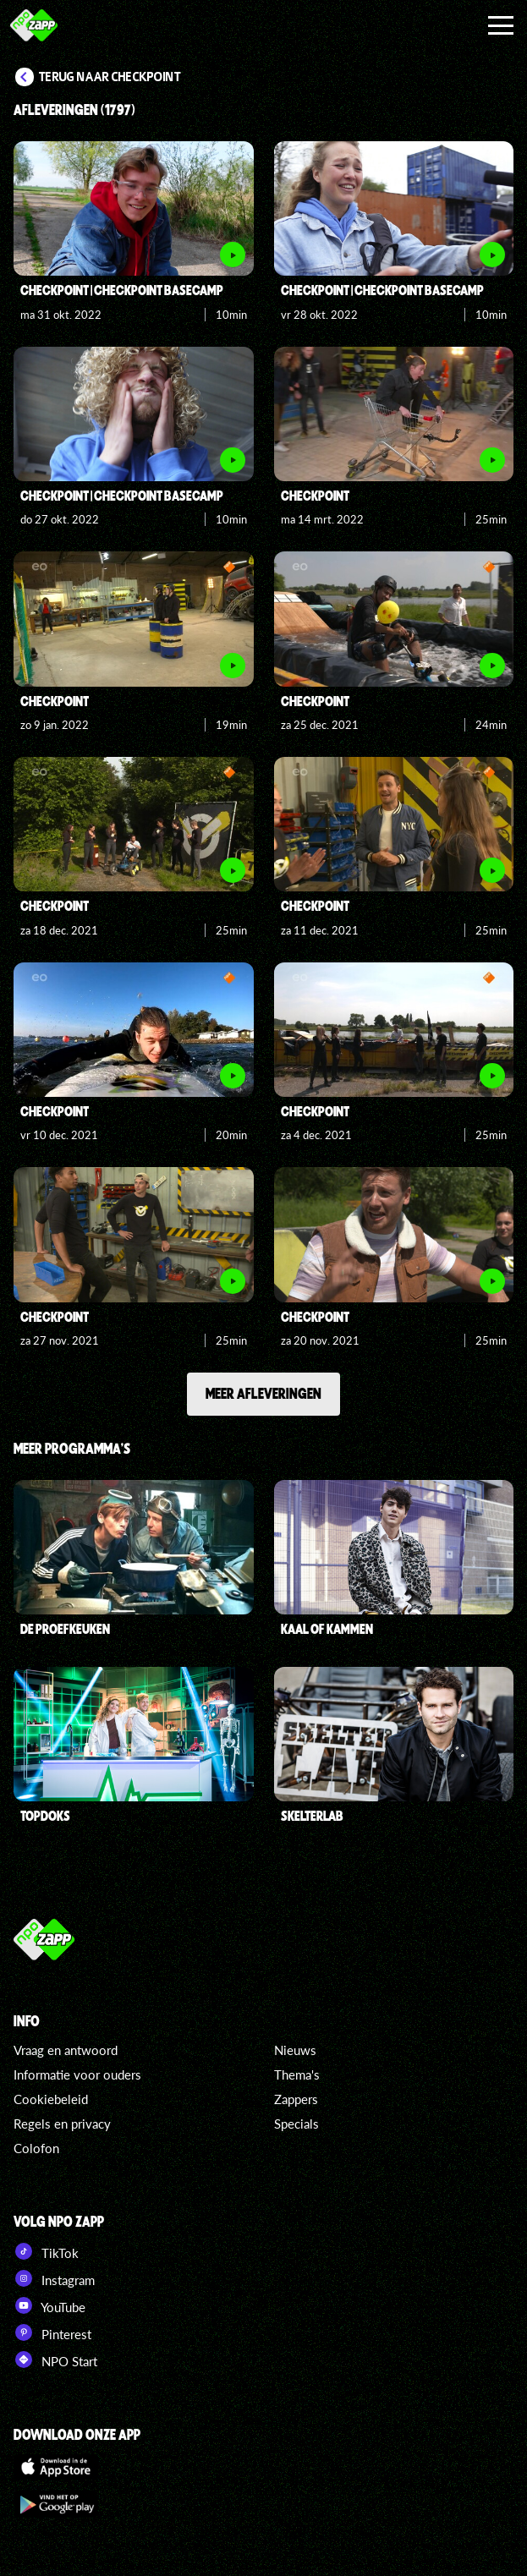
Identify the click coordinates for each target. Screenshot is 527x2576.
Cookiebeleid (51, 2099)
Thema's (297, 2074)
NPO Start (55, 2359)
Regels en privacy (62, 2123)
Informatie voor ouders (77, 2074)
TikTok (46, 2251)
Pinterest (52, 2332)
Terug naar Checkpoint (110, 77)
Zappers (296, 2099)
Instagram (54, 2278)
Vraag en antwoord (66, 2050)
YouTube (49, 2305)
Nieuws (295, 2050)
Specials (296, 2123)
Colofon (36, 2148)
